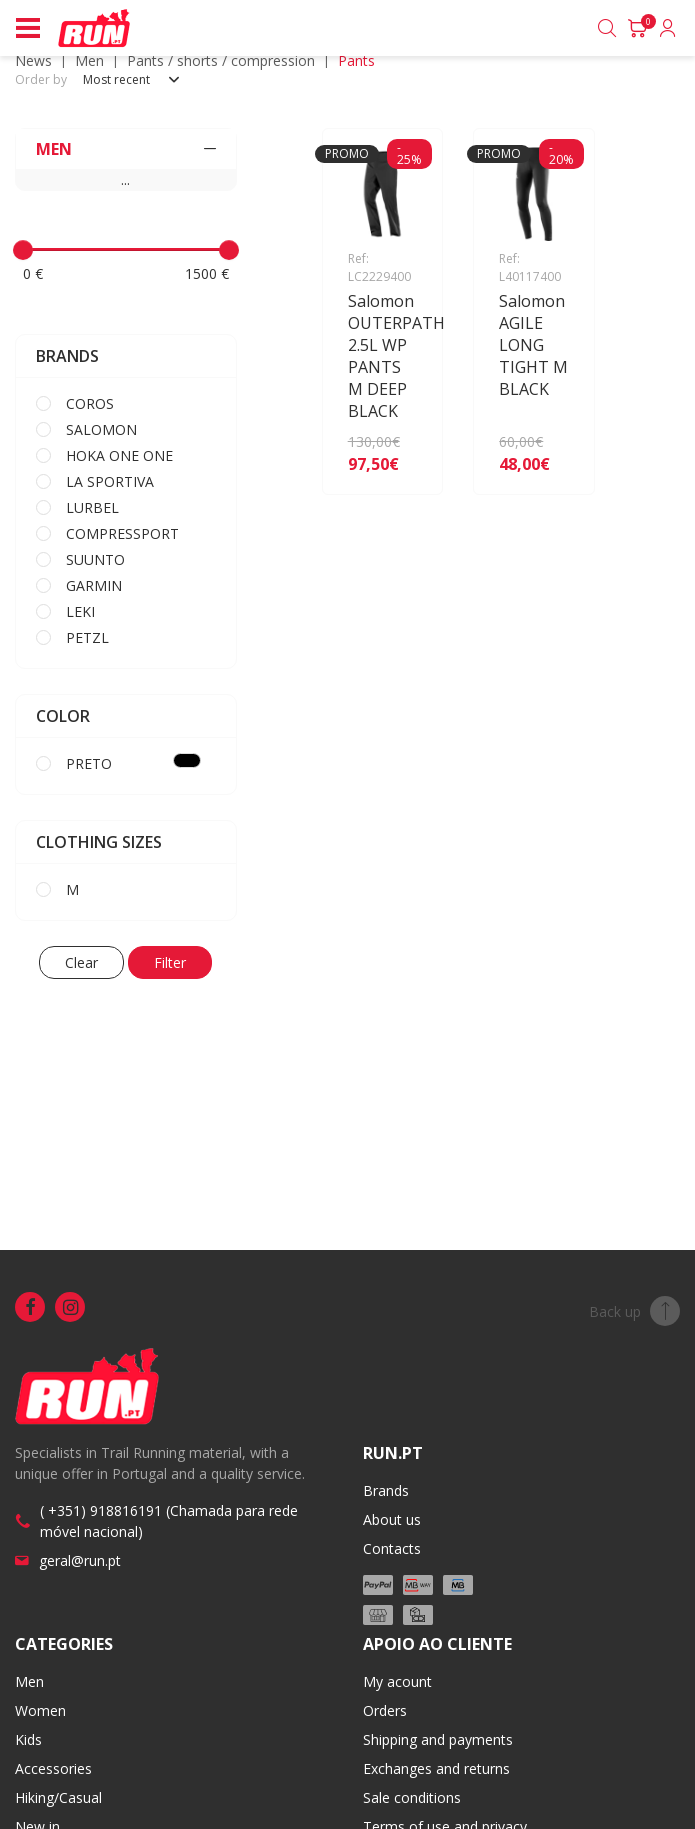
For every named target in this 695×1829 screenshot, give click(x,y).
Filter (170, 962)
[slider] (23, 250)
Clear (81, 962)
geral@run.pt (80, 1560)
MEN (89, 60)
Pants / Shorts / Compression (221, 60)
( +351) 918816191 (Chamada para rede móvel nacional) (169, 1521)
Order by (41, 80)
